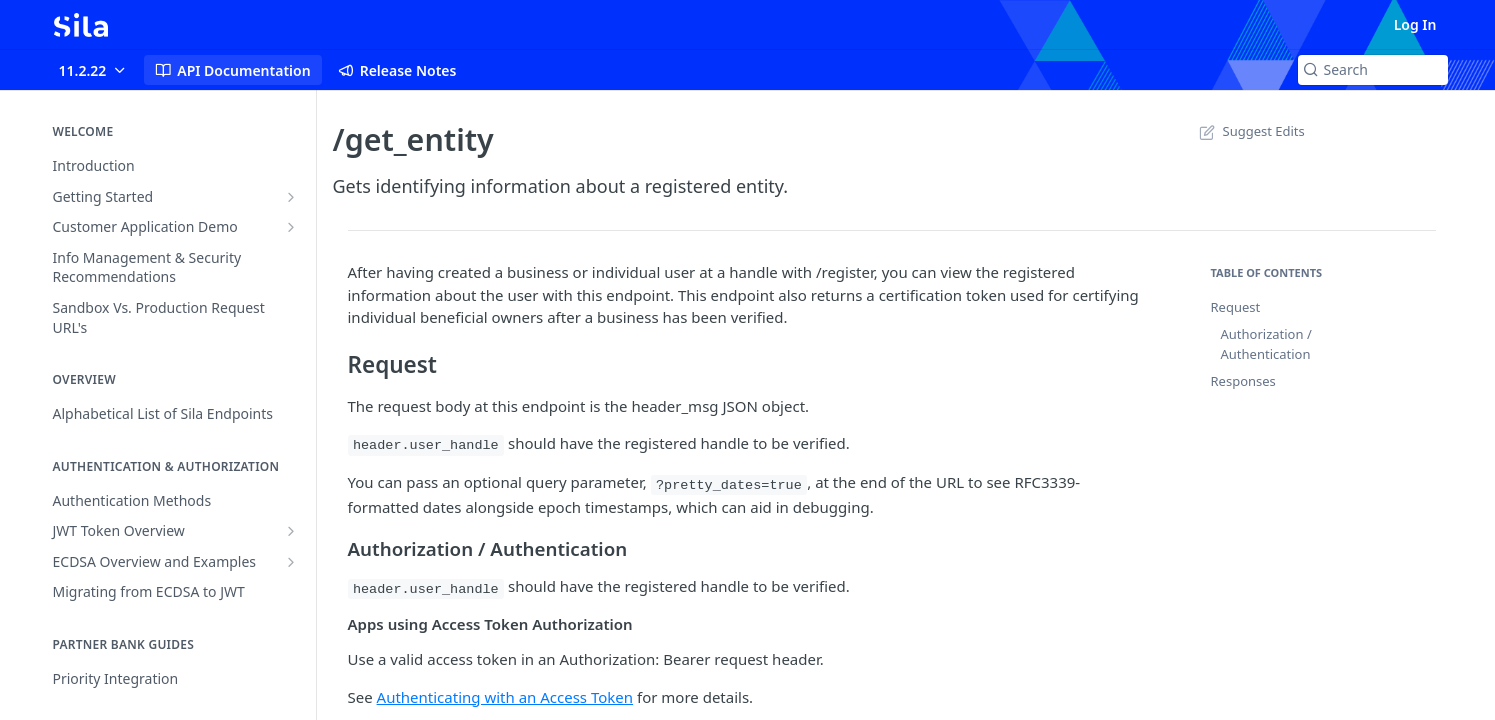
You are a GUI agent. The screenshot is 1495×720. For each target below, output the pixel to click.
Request (1236, 307)
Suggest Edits (1250, 131)
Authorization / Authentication (1266, 344)
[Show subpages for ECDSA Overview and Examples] (291, 562)
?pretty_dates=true (729, 484)
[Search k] (1373, 70)
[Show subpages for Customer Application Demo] (291, 227)
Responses (1243, 381)
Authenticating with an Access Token (505, 697)
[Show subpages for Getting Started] (291, 197)
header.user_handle (426, 445)
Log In (1415, 24)
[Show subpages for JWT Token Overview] (291, 531)
